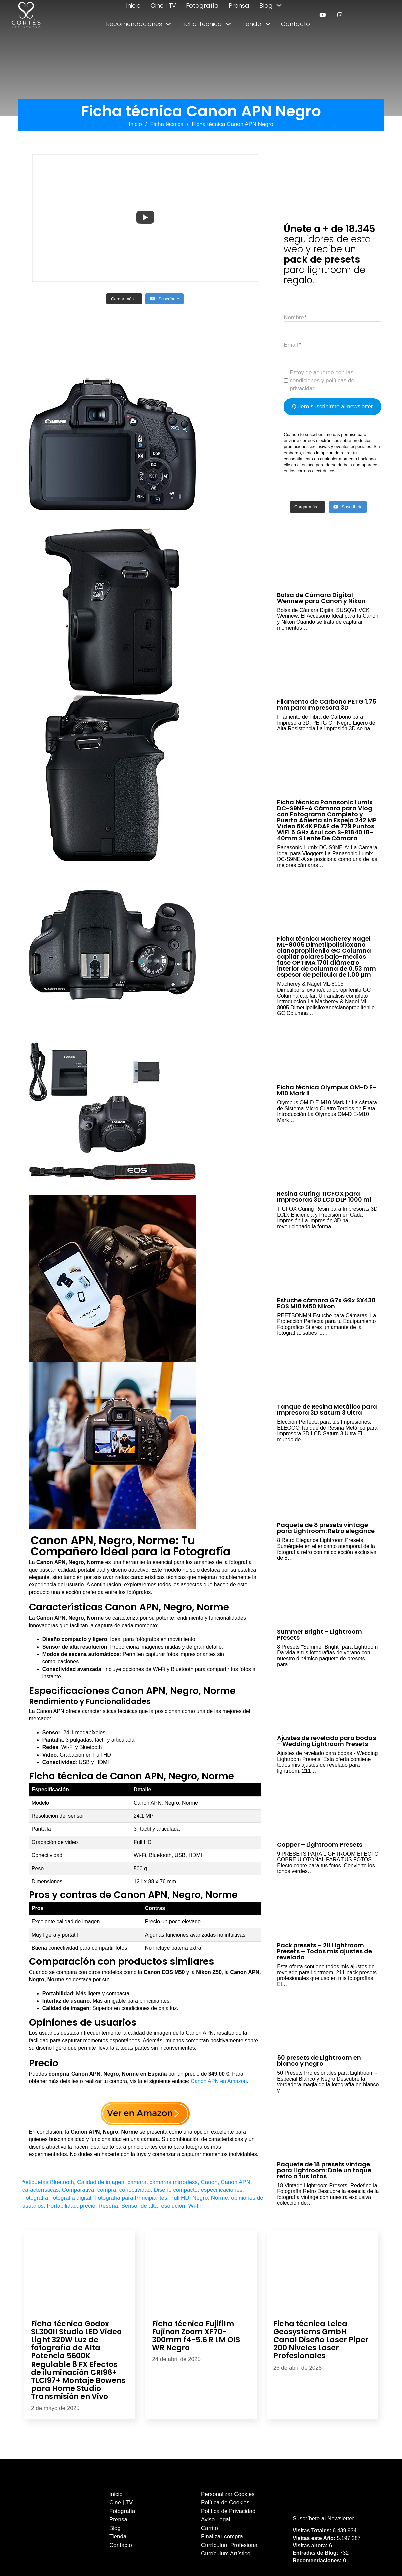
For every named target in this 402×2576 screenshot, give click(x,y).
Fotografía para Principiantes (130, 2198)
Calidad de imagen (100, 2182)
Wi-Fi (195, 2206)
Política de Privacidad (228, 2511)
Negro (200, 2198)
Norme (219, 2198)
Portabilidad (62, 2206)
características (40, 2190)
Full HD (179, 2198)
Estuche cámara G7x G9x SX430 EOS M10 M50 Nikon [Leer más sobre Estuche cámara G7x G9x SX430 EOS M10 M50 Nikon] (326, 1303)
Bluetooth (62, 2182)
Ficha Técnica (201, 24)
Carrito (209, 2528)
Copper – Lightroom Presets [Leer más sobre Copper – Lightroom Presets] (319, 1844)
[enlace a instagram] (339, 15)
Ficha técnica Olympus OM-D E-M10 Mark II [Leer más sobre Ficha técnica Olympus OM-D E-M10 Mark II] (326, 1090)
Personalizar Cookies (228, 2494)
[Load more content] (124, 299)
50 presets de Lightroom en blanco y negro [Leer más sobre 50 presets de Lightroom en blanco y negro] (319, 2060)
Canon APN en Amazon (219, 2081)
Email (291, 345)
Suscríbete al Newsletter (323, 2518)
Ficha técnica (166, 124)
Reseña (108, 2206)
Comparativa (78, 2190)
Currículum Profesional (230, 2545)
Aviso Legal (215, 2519)
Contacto (295, 24)
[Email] (332, 356)
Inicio (133, 5)
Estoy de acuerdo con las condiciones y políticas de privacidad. (322, 380)
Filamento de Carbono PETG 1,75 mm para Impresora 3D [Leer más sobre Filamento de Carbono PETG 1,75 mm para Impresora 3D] (326, 704)
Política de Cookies (225, 2502)
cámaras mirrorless (174, 2182)
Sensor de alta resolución (153, 2206)
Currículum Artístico (225, 2553)
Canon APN (235, 2182)
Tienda (251, 24)
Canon (209, 2182)
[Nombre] (332, 328)
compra (106, 2190)
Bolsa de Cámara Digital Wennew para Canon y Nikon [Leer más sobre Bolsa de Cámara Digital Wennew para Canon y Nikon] (321, 598)
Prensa (239, 5)
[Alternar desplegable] (279, 5)
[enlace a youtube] (322, 15)
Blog (266, 5)
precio (87, 2206)
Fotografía (202, 5)
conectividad (135, 2190)
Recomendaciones (134, 24)
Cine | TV (163, 5)
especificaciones (222, 2190)
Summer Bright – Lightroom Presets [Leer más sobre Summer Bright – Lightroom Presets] (319, 1634)
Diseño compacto (176, 2190)
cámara (136, 2182)
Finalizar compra (222, 2536)
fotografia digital (71, 2198)
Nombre (294, 317)
